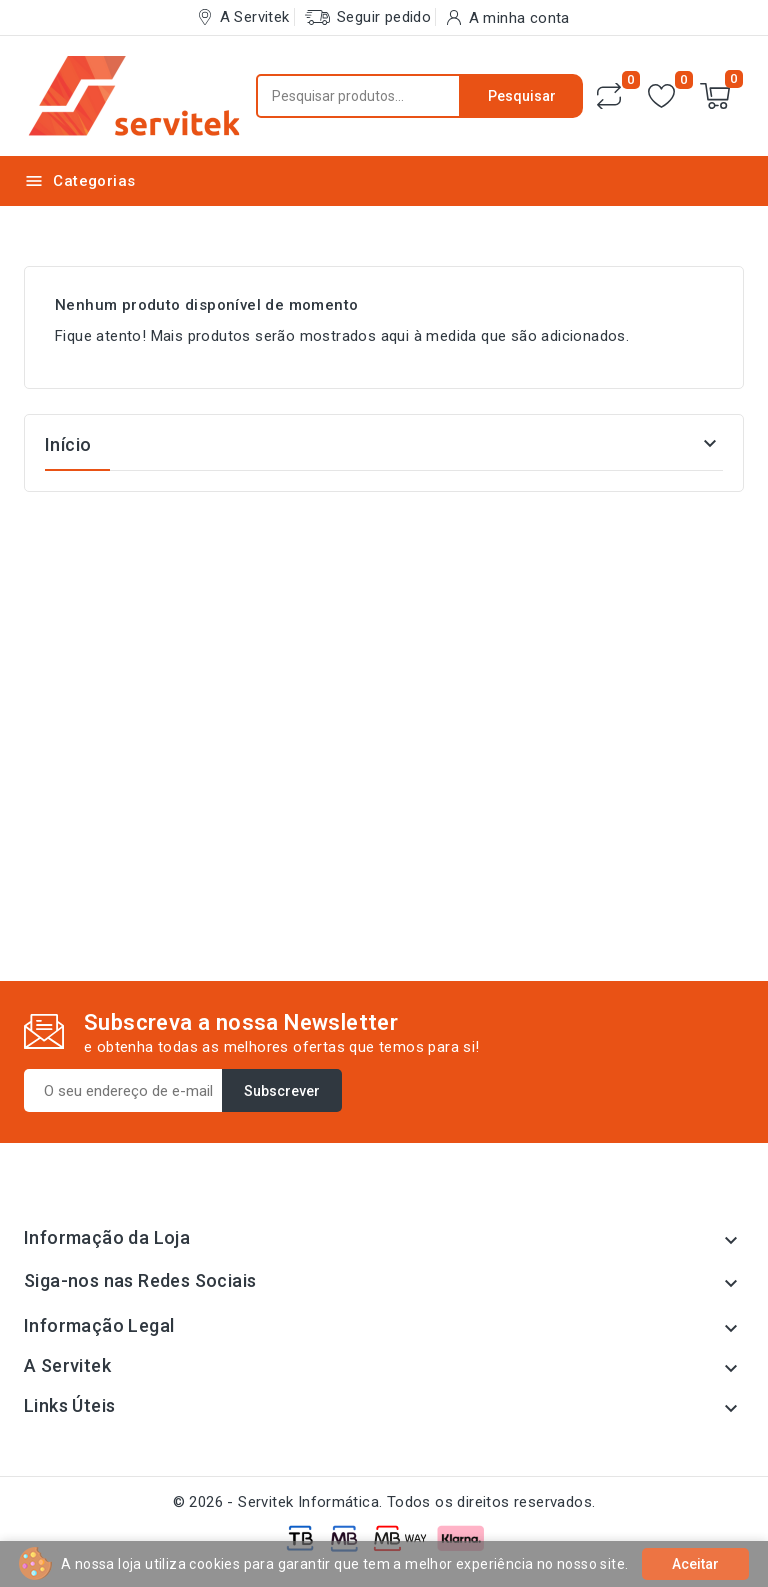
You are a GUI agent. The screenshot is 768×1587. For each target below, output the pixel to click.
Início (68, 444)
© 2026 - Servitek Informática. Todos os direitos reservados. (384, 1502)
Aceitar (695, 1564)
